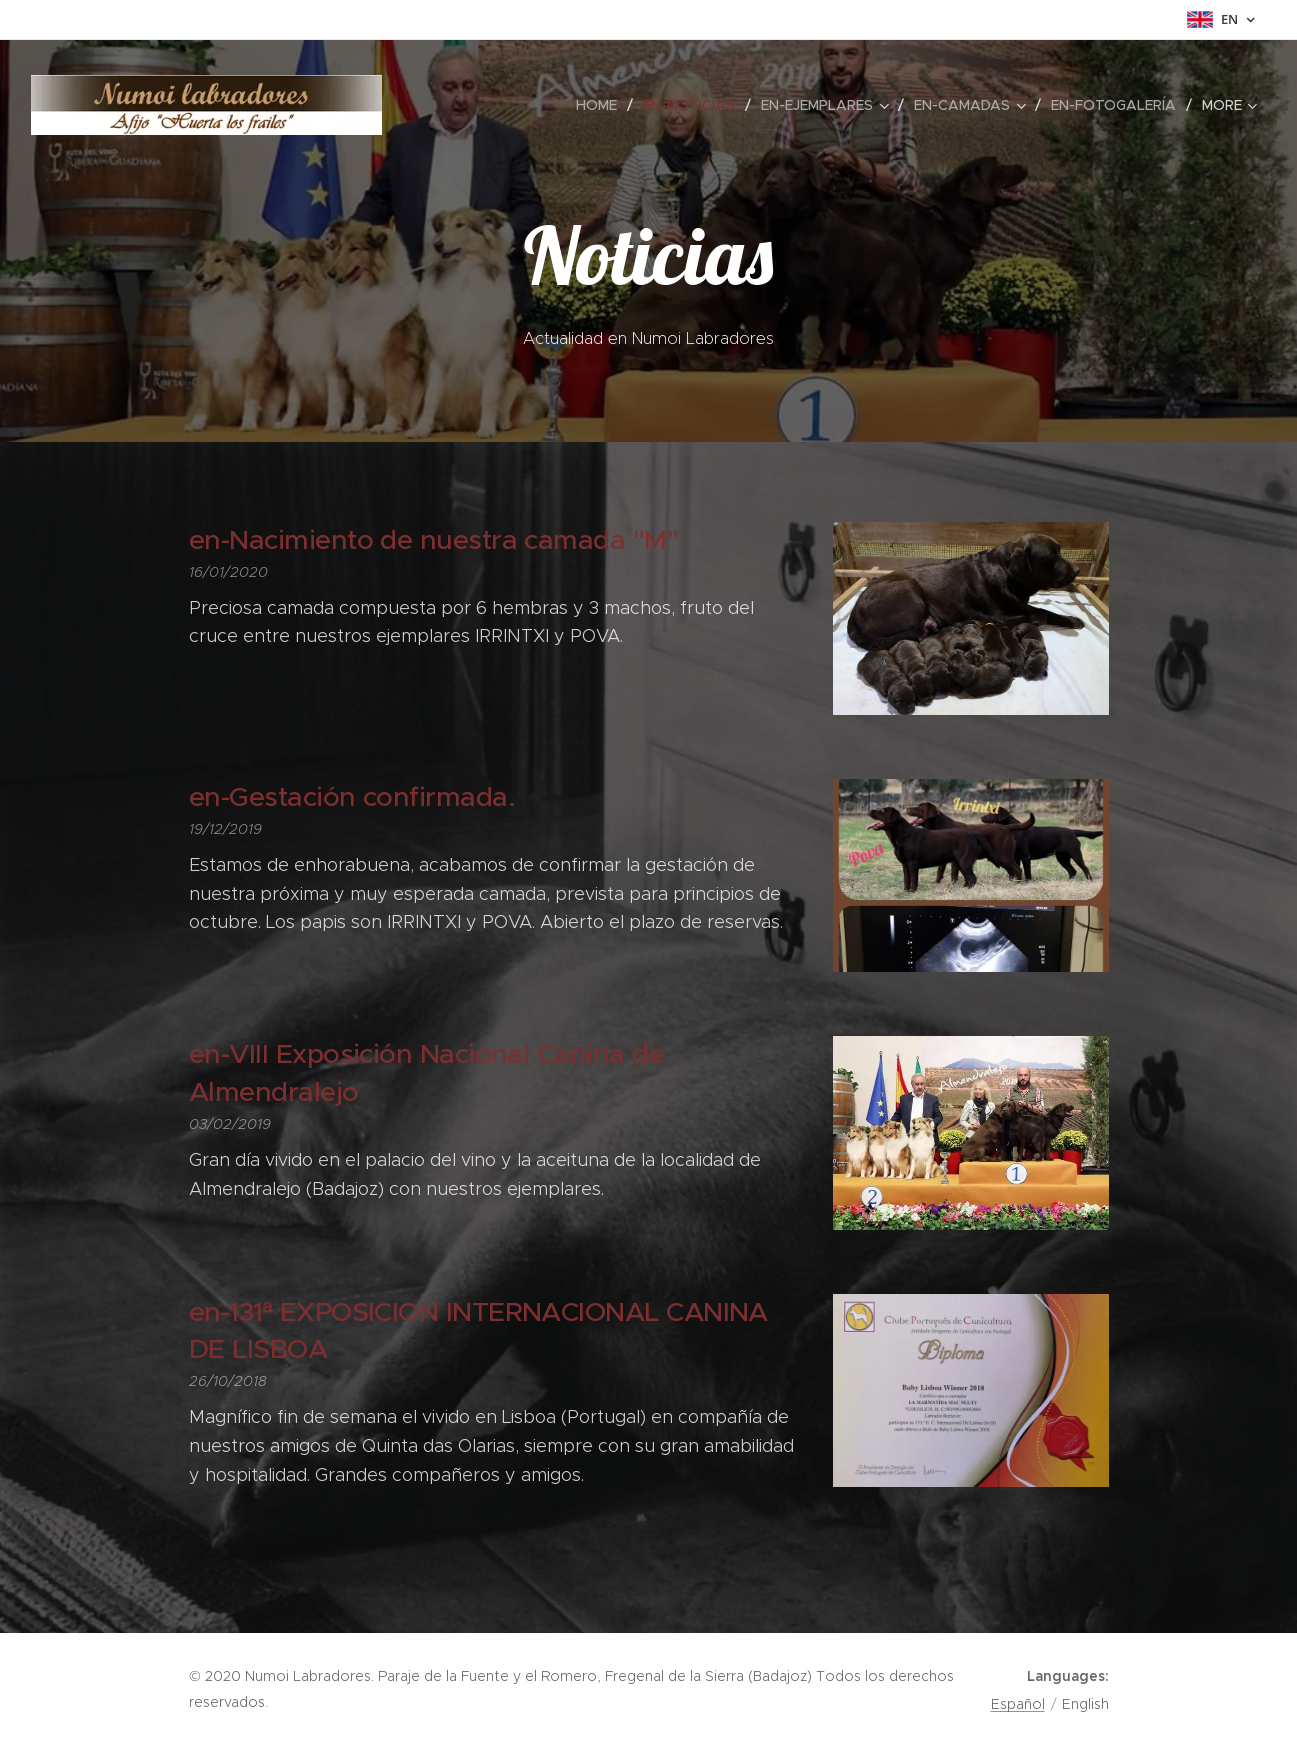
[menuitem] (602, 105)
